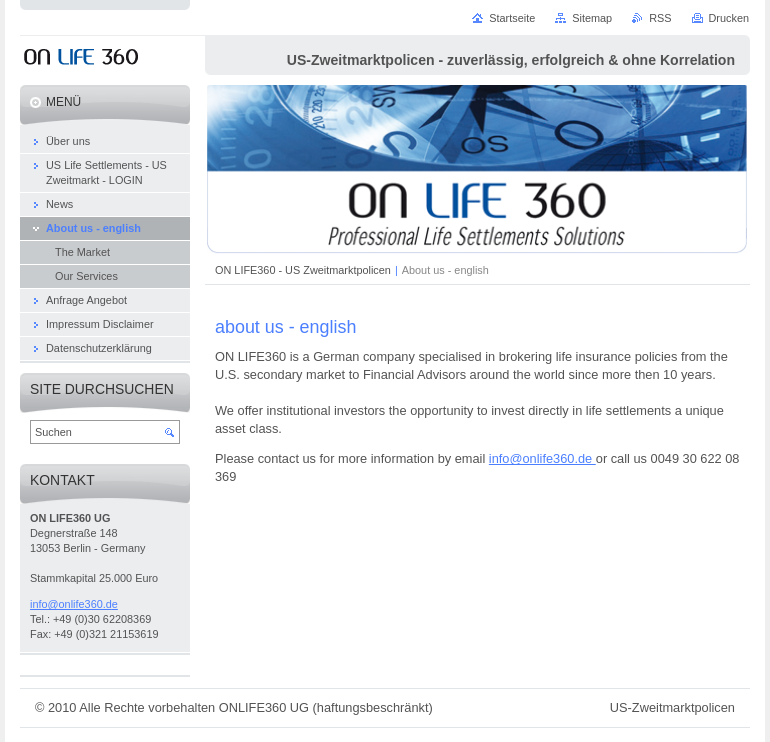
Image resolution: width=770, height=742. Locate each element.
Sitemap (592, 18)
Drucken (729, 18)
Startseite (512, 18)
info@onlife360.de (542, 458)
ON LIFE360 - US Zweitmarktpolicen (303, 270)
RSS (660, 18)
